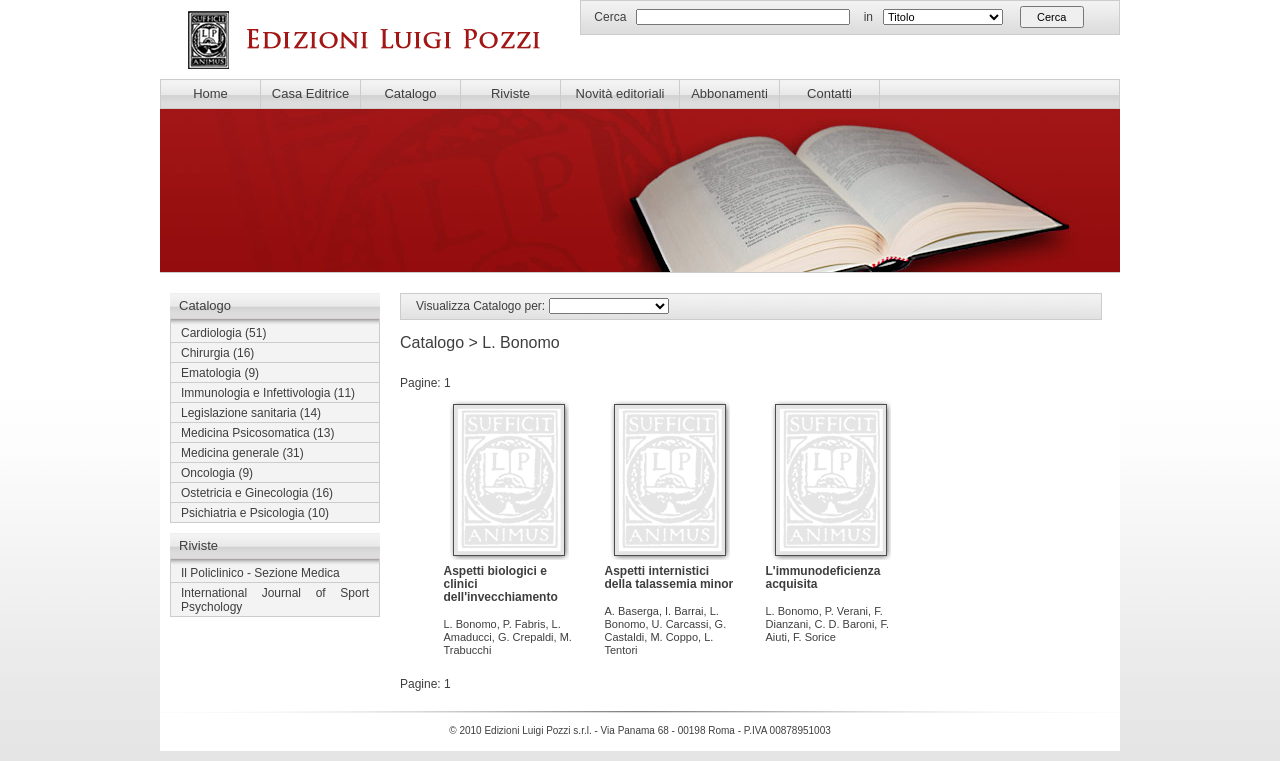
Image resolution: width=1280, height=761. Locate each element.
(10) (255, 513)
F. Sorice (814, 637)
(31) (242, 453)
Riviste (510, 93)
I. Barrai (684, 611)
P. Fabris (524, 624)
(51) (223, 333)
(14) (251, 413)
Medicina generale (230, 453)
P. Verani (846, 611)
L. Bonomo (470, 624)
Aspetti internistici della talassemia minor (669, 577)
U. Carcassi (680, 624)
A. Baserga (632, 611)
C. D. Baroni (844, 624)
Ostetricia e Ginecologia (244, 493)
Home (210, 93)
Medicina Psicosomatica (245, 433)
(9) (220, 373)
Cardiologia (211, 333)
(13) (257, 433)
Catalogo (410, 93)
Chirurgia (205, 353)
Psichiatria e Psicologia (242, 513)
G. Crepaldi (526, 637)
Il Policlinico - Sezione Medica (260, 573)
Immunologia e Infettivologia (255, 393)
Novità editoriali (620, 93)
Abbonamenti (729, 93)
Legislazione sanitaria (238, 413)
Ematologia (211, 373)
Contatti (829, 93)
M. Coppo (674, 637)
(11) (268, 393)
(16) (217, 353)
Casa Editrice (310, 93)
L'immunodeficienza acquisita (823, 577)
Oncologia (208, 473)
